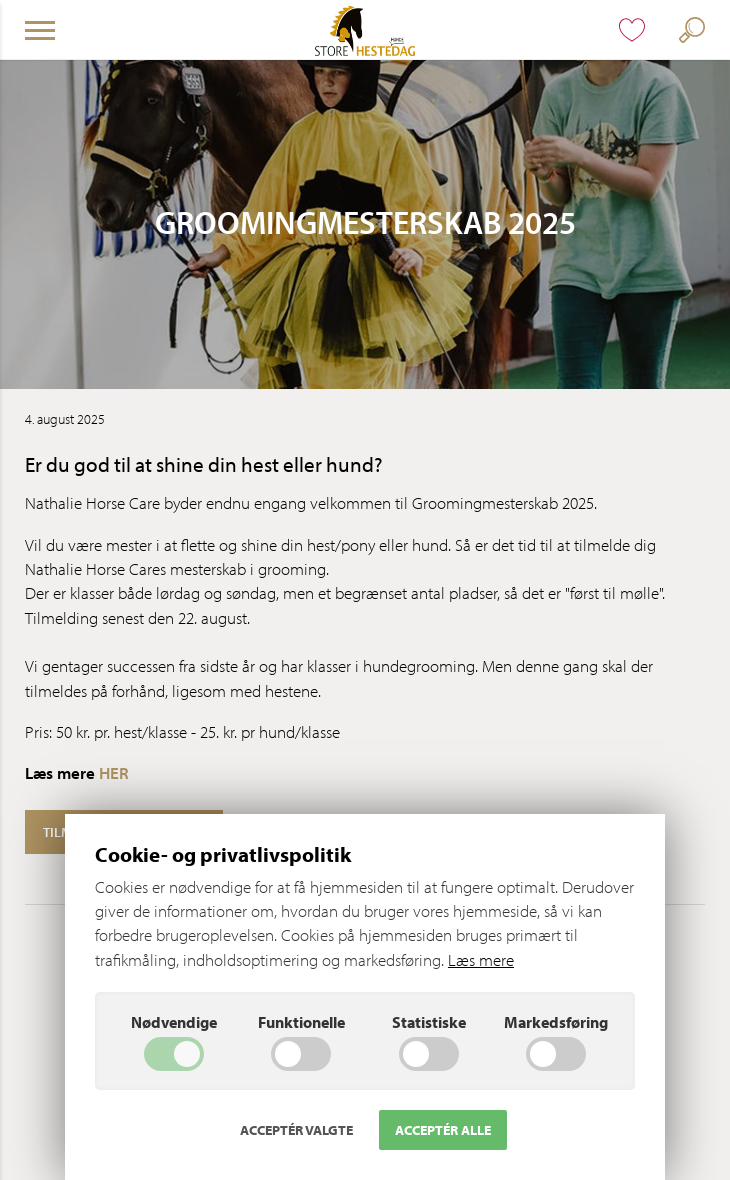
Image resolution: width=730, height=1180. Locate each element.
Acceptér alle (443, 1130)
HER (114, 772)
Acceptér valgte (296, 1130)
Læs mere (481, 959)
